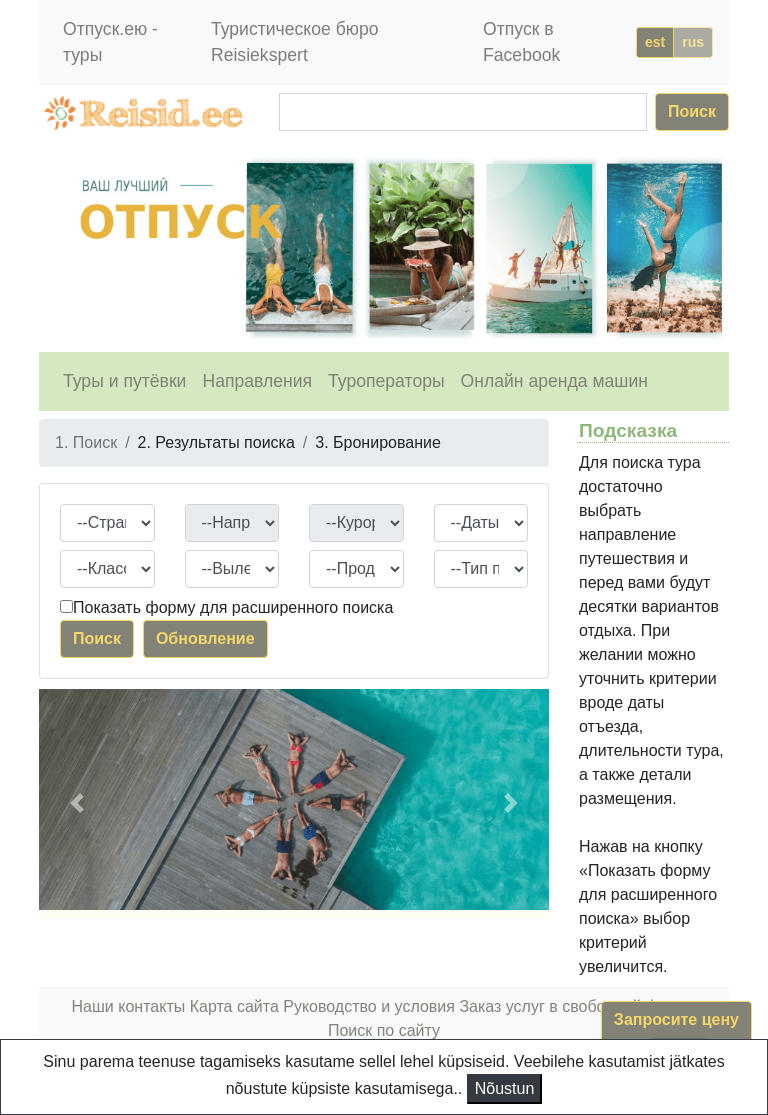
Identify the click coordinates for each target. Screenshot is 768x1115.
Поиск (692, 111)
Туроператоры (386, 381)
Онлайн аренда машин (554, 381)
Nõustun (505, 1088)
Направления (257, 381)
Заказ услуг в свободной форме (577, 1006)
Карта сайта (234, 1006)
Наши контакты (129, 1006)
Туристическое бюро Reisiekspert (295, 42)
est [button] (655, 42)
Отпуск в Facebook (521, 42)
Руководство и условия (369, 1006)
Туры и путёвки (124, 381)
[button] (77, 803)
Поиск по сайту (384, 1030)
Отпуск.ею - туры (110, 42)
